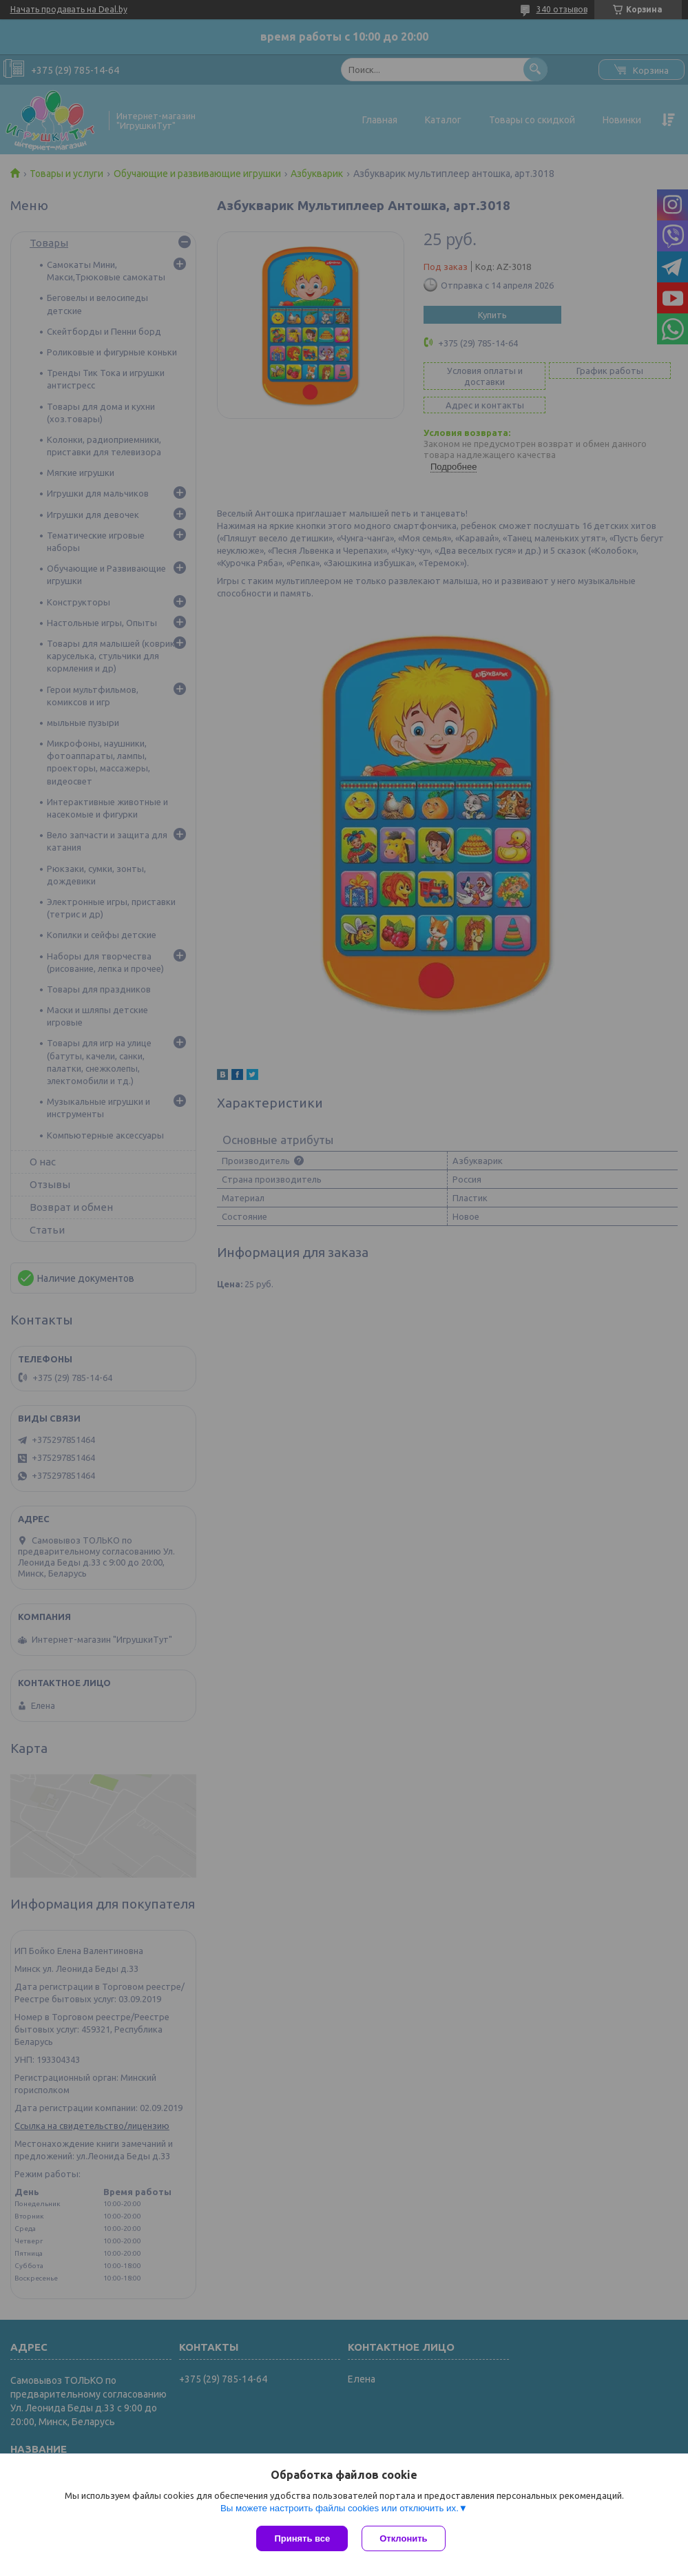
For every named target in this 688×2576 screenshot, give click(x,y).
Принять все (302, 2538)
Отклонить (403, 2538)
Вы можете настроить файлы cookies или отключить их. (339, 2508)
